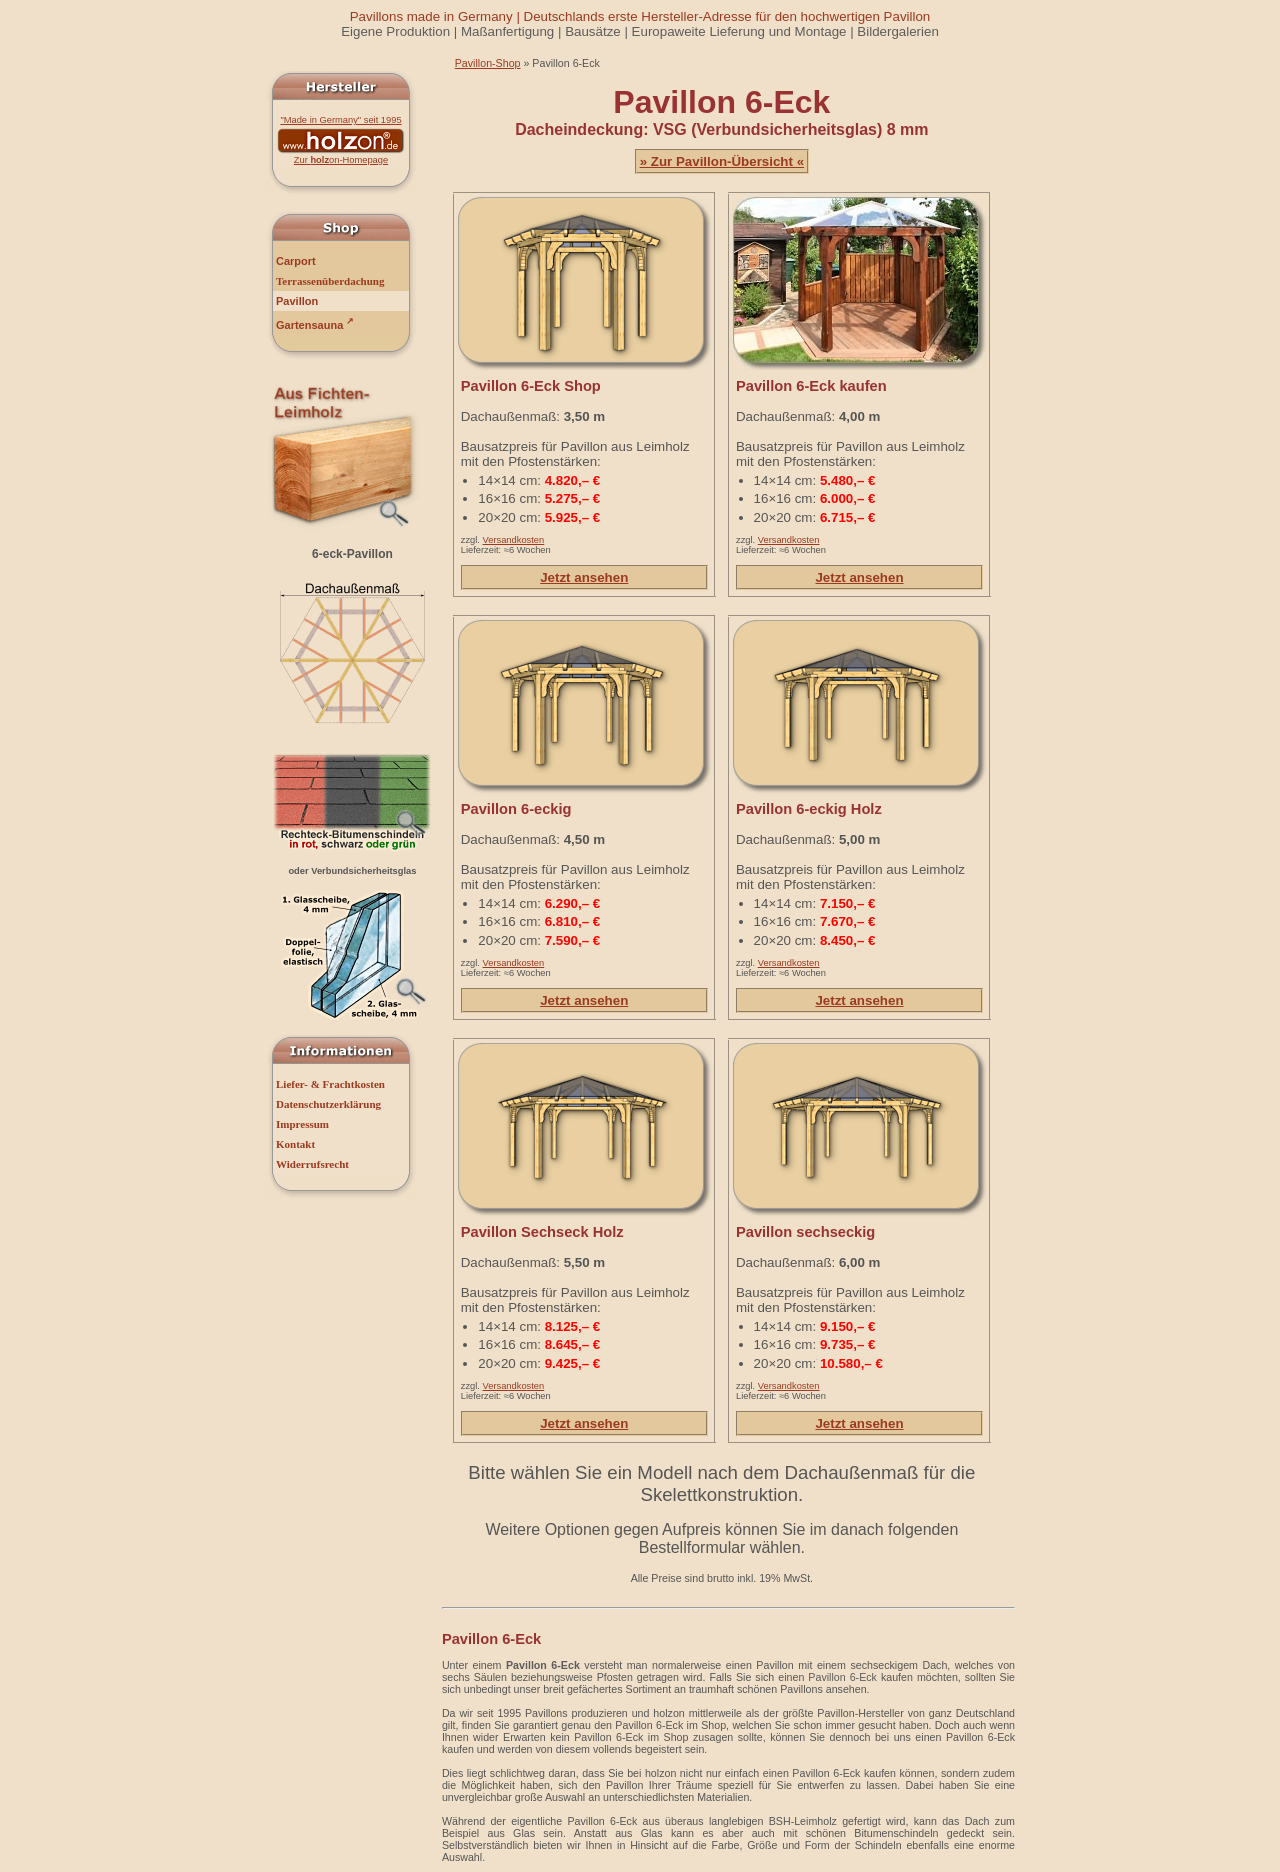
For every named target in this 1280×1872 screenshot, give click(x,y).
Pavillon (297, 301)
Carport (296, 261)
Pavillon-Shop (488, 63)
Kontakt (295, 1144)
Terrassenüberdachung (330, 281)
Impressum (302, 1124)
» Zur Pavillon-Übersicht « (722, 161)
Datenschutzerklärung (328, 1104)
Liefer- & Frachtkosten (330, 1084)
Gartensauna (315, 323)
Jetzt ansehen (584, 577)
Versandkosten (514, 540)
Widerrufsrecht (312, 1164)
